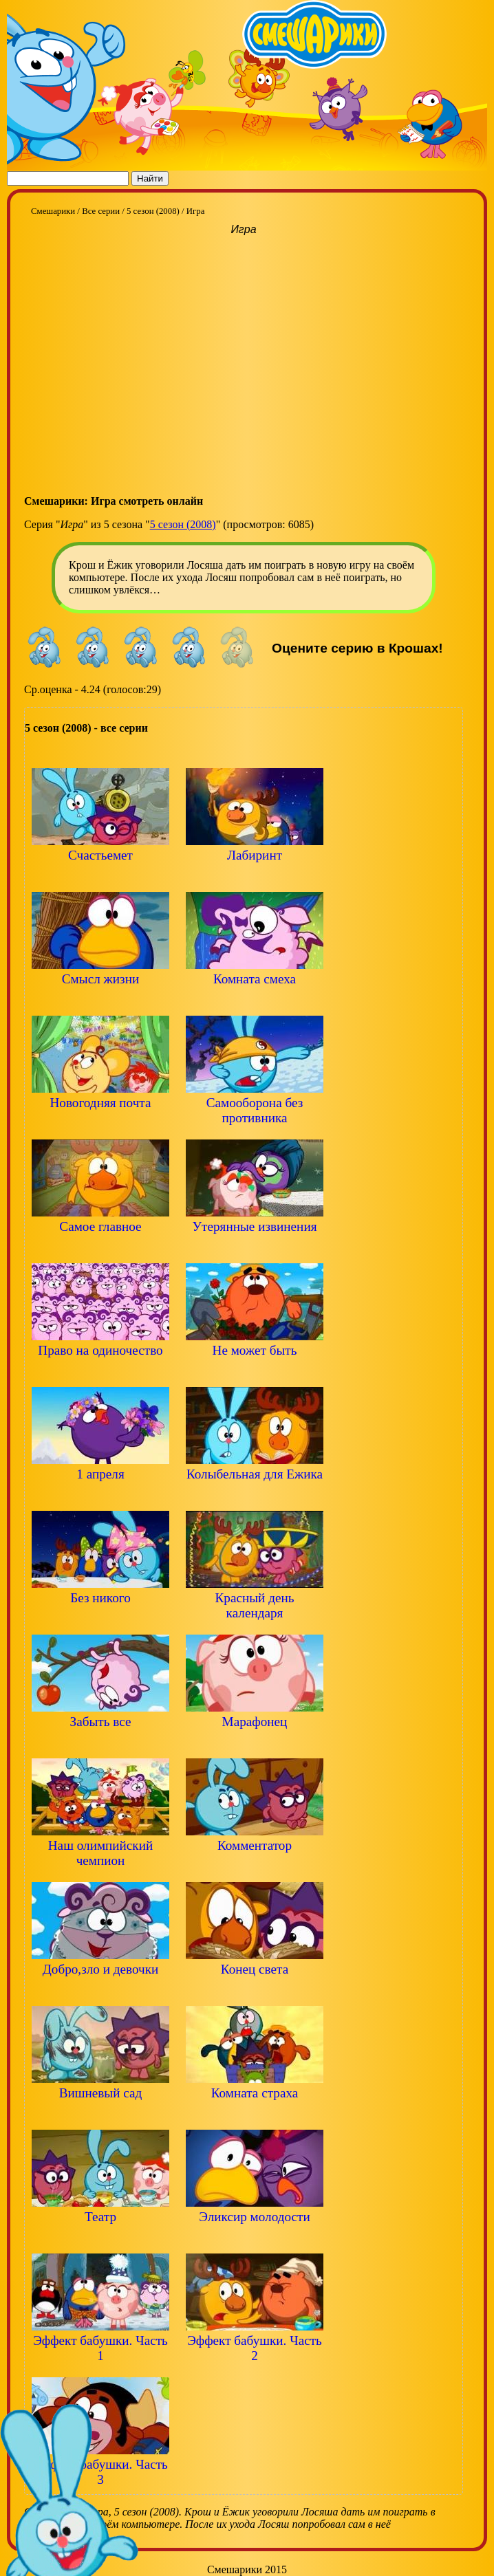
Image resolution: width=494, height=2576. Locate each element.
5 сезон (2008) (183, 524)
